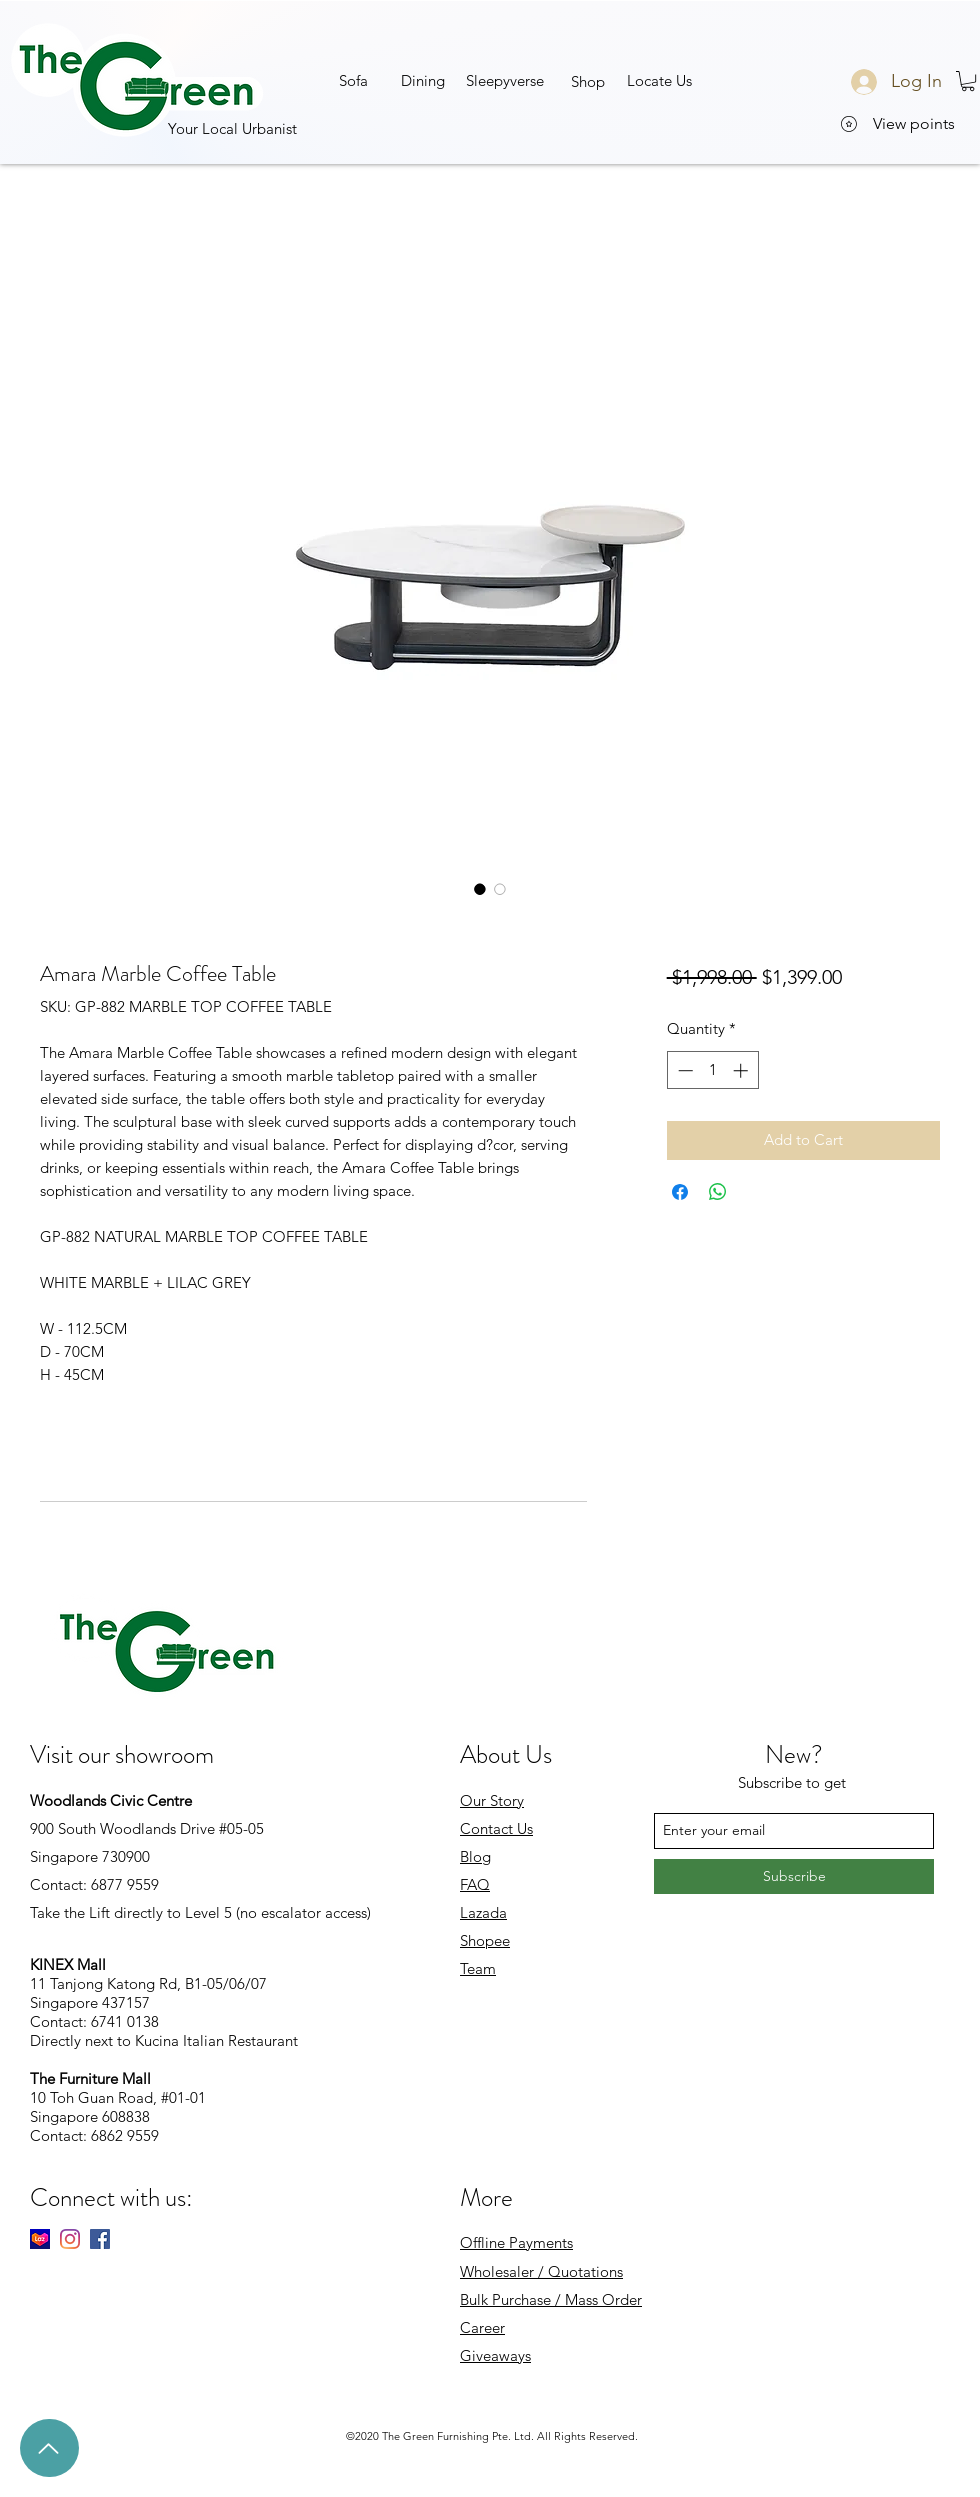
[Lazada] (40, 2239)
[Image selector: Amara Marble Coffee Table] (480, 889)
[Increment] (742, 1070)
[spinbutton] (712, 1070)
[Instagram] (70, 2239)
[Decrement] (683, 1070)
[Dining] (422, 80)
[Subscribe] (794, 1876)
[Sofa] (353, 80)
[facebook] (100, 2239)
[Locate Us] (659, 80)
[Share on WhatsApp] (718, 1192)
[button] (504, 80)
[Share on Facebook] (680, 1192)
